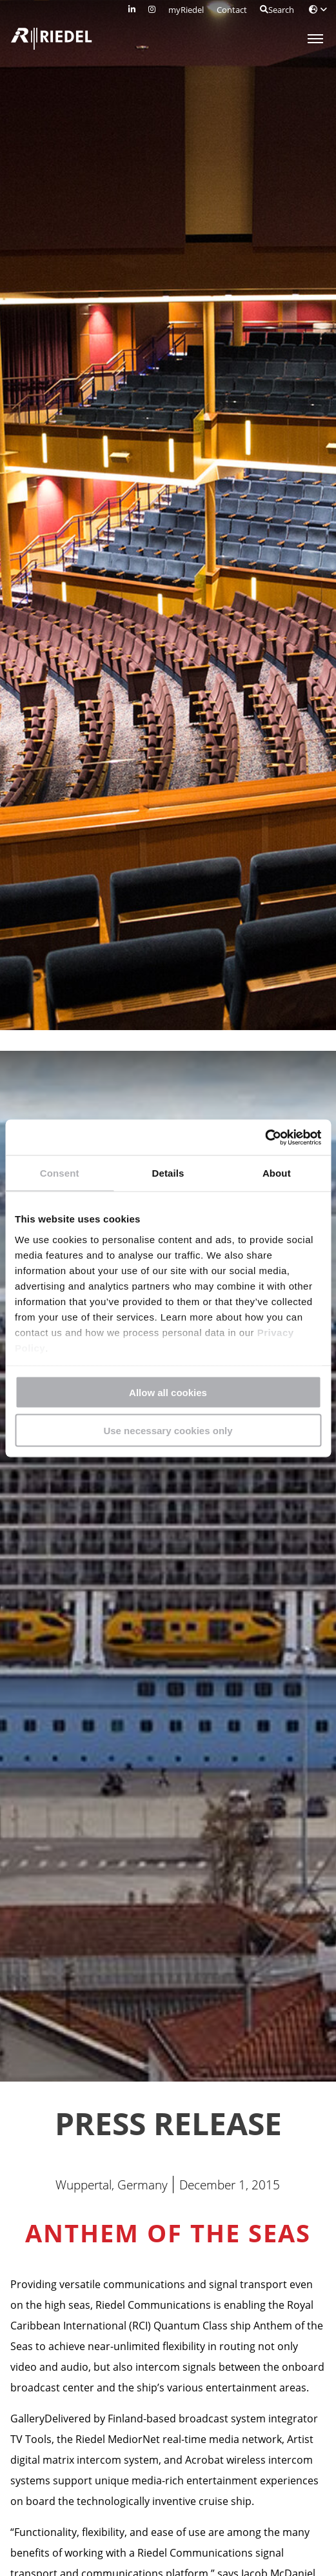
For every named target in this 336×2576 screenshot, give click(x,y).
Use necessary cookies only (167, 1430)
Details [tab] (168, 1173)
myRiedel (186, 9)
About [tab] (276, 1173)
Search (277, 9)
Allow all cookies (168, 1392)
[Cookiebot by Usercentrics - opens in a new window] (264, 1137)
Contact (232, 9)
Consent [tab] (59, 1173)
